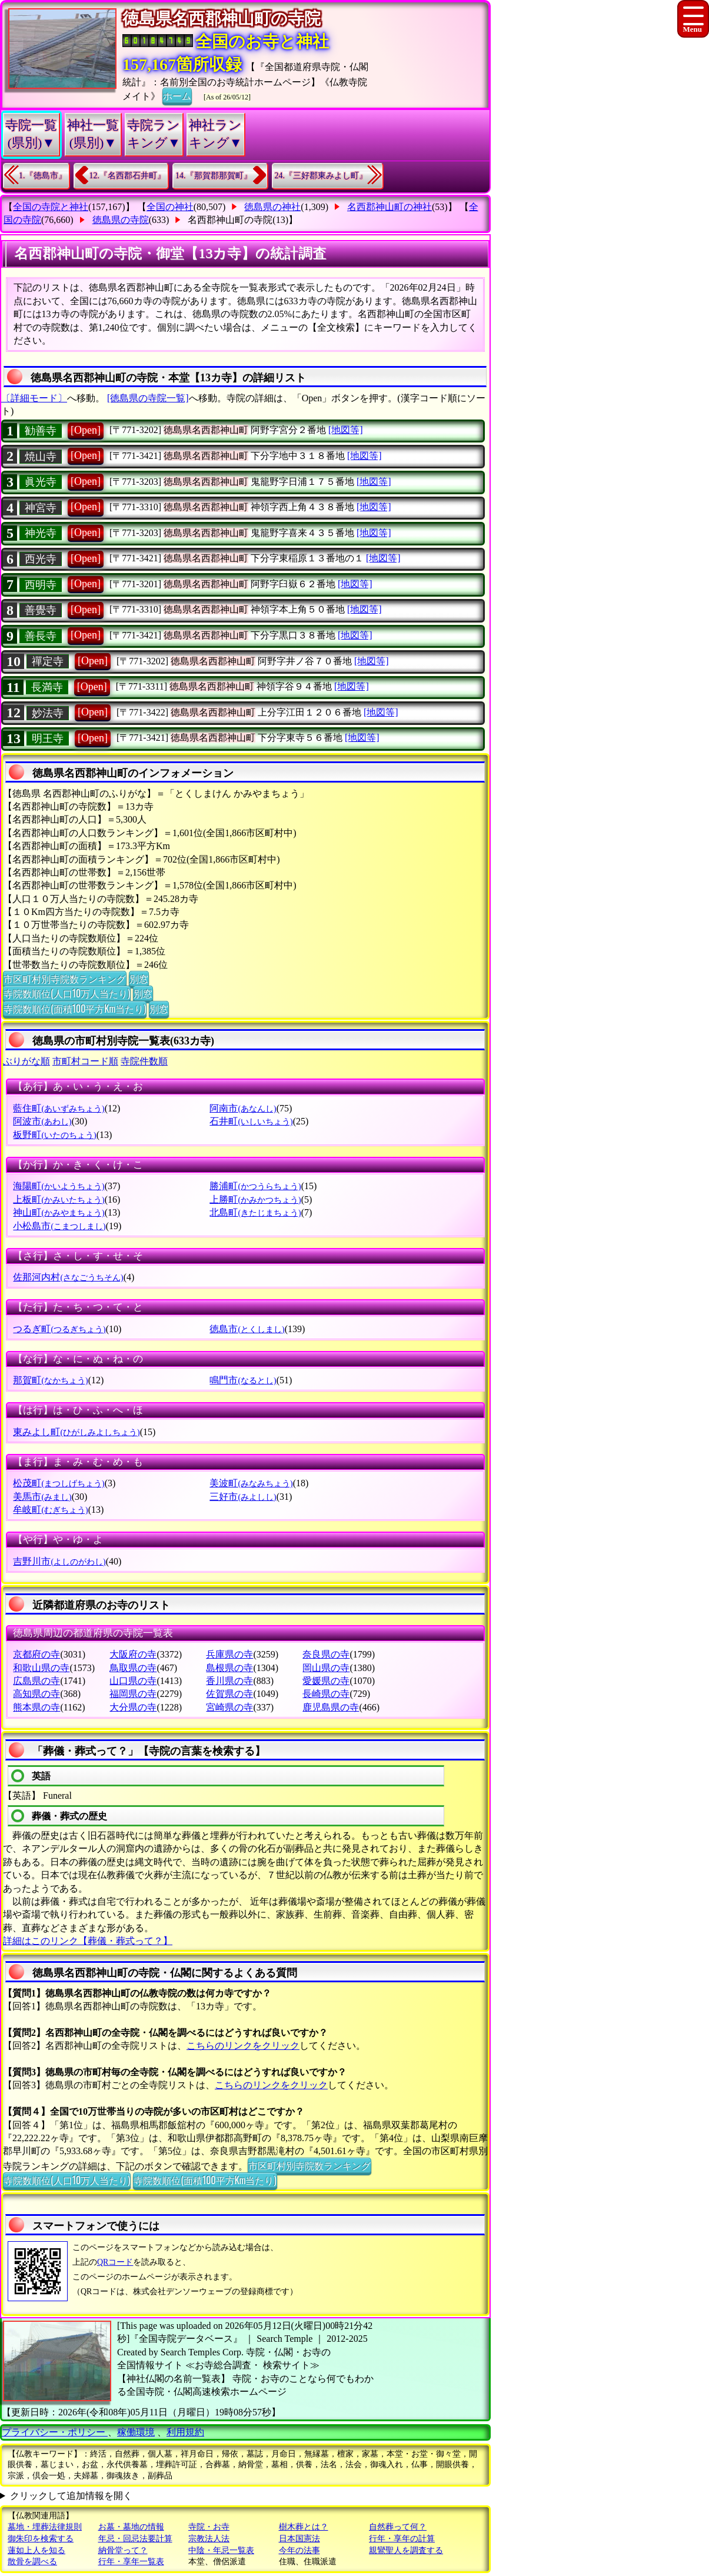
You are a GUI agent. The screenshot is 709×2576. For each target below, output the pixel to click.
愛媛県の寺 (325, 1681)
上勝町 (255, 1199)
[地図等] (345, 430)
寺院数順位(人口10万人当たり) (67, 993)
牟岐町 (50, 1510)
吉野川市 (59, 1561)
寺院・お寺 (208, 2526)
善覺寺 (40, 610)
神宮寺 (40, 508)
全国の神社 (170, 207)
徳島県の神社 (272, 207)
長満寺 (47, 687)
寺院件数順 (144, 1061)
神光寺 (40, 533)
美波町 (250, 1483)
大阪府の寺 (133, 1654)
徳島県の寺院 (120, 220)
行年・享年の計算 (402, 2538)
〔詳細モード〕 (34, 398)
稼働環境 (136, 2432)
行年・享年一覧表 (131, 2561)
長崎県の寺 (325, 1694)
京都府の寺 (36, 1654)
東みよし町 (76, 1432)
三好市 (242, 1497)
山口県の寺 (133, 1681)
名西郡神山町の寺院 (230, 220)
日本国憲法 (299, 2538)
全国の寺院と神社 (50, 207)
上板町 (58, 1199)
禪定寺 (48, 661)
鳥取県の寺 (133, 1668)
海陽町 (58, 1186)
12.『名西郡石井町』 (127, 175)
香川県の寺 (229, 1681)
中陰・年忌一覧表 (221, 2550)
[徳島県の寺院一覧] (148, 398)
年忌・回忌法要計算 (135, 2538)
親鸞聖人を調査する (406, 2550)
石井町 (250, 1121)
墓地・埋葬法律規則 (45, 2526)
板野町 (54, 1135)
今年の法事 (299, 2550)
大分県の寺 (133, 1707)
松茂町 (58, 1483)
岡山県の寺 (325, 1668)
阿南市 (242, 1108)
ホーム (177, 95)
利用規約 (185, 2432)
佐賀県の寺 (229, 1694)
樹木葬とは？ (303, 2526)
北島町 (255, 1212)
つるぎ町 (59, 1329)
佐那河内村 (68, 1277)
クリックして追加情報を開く (71, 2496)
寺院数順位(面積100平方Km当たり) (75, 1008)
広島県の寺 (36, 1681)
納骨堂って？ (123, 2550)
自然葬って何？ (398, 2526)
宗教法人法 (208, 2538)
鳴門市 (242, 1380)
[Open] (86, 430)
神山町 (58, 1212)
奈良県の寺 (325, 1654)
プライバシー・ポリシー (55, 2432)
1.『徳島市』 (42, 175)
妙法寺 (48, 713)
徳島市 (246, 1329)
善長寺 (40, 636)
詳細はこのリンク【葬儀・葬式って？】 (87, 1941)
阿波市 (42, 1121)
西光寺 (40, 559)
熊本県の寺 (36, 1707)
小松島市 (59, 1226)
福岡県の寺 (133, 1694)
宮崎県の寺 (229, 1707)
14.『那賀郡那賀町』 (213, 175)
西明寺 (40, 585)
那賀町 (50, 1380)
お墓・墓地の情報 (131, 2526)
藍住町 (58, 1108)
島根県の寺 (229, 1668)
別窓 (138, 978)
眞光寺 (40, 482)
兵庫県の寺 (229, 1654)
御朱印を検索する (41, 2538)
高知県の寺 (36, 1694)
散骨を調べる (32, 2561)
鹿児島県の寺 (330, 1707)
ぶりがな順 (26, 1061)
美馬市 (42, 1497)
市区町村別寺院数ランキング (65, 978)
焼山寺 (40, 456)
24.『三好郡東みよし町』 (321, 175)
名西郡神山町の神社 (389, 207)
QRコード (115, 2262)
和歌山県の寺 (41, 1668)
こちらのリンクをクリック (243, 2046)
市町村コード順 (85, 1061)
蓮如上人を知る (36, 2550)
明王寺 (48, 738)
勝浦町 (255, 1186)
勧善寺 (40, 431)
